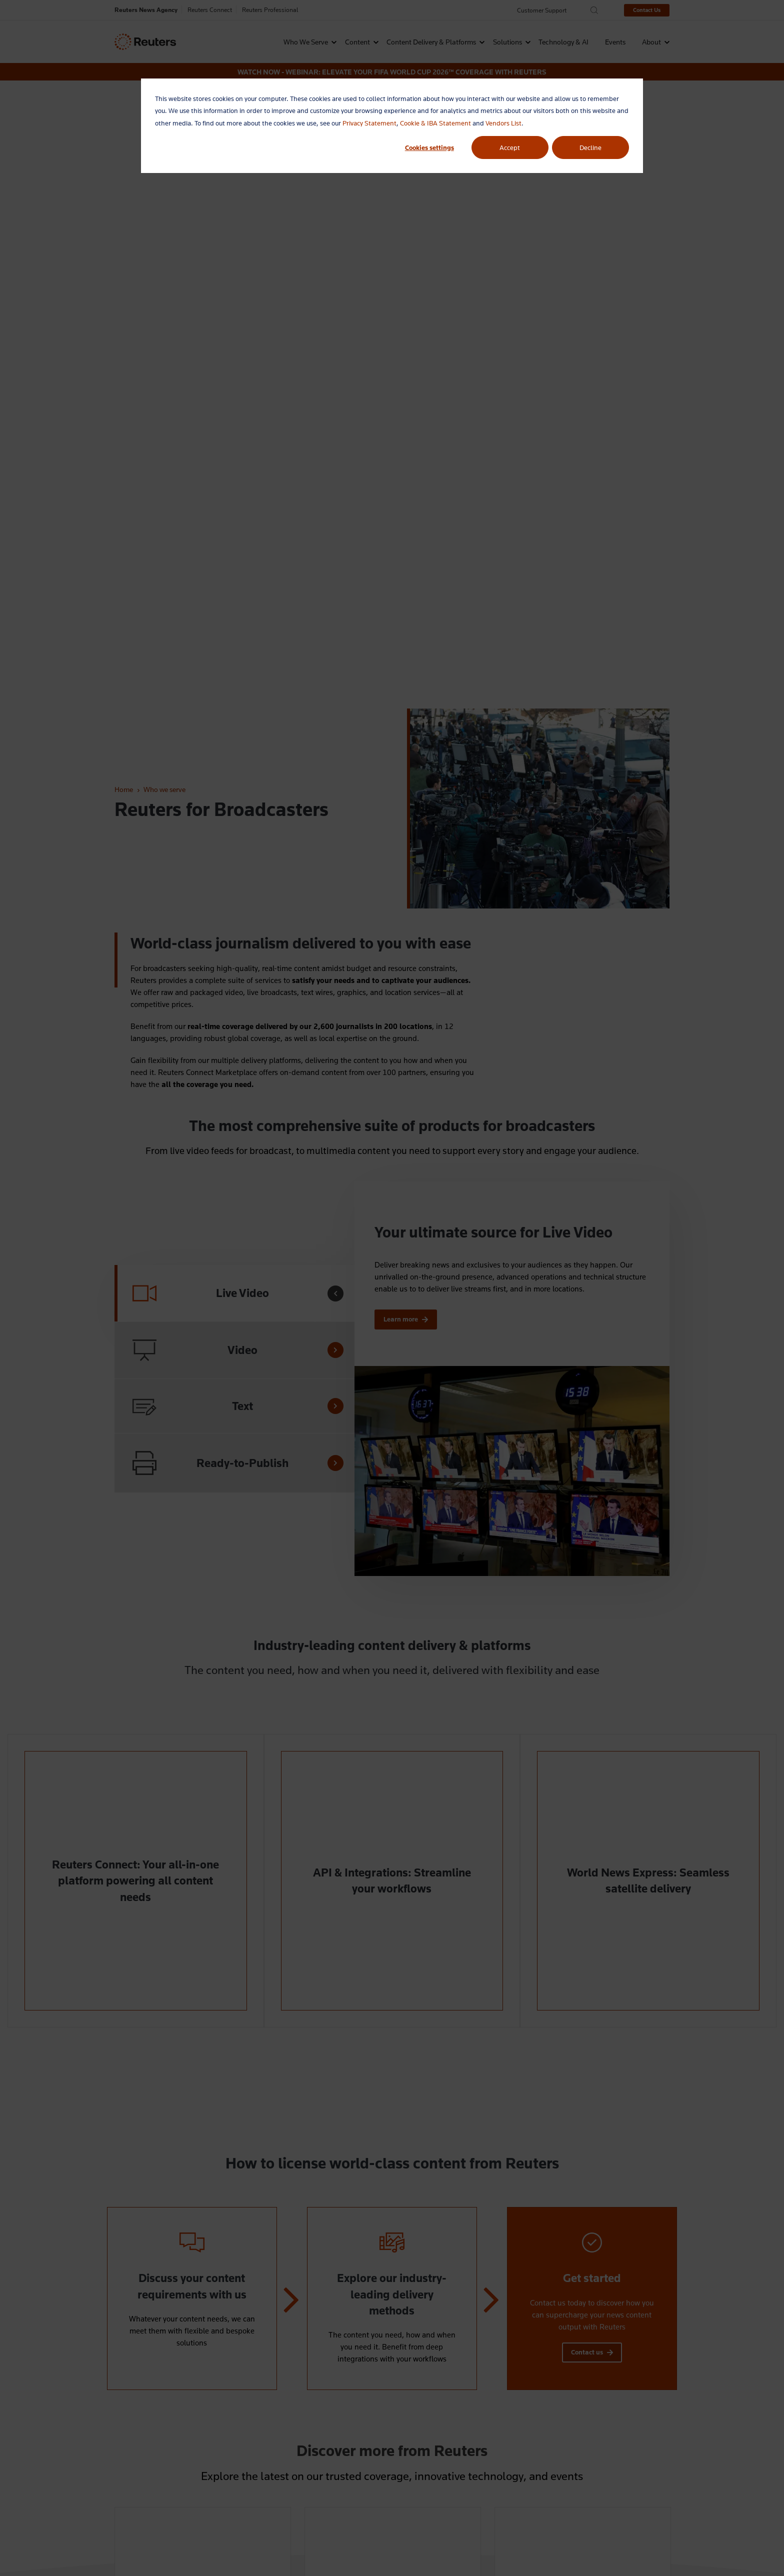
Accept (510, 147)
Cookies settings (429, 147)
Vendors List (504, 123)
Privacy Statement (369, 123)
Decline (591, 147)
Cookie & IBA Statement (435, 123)
